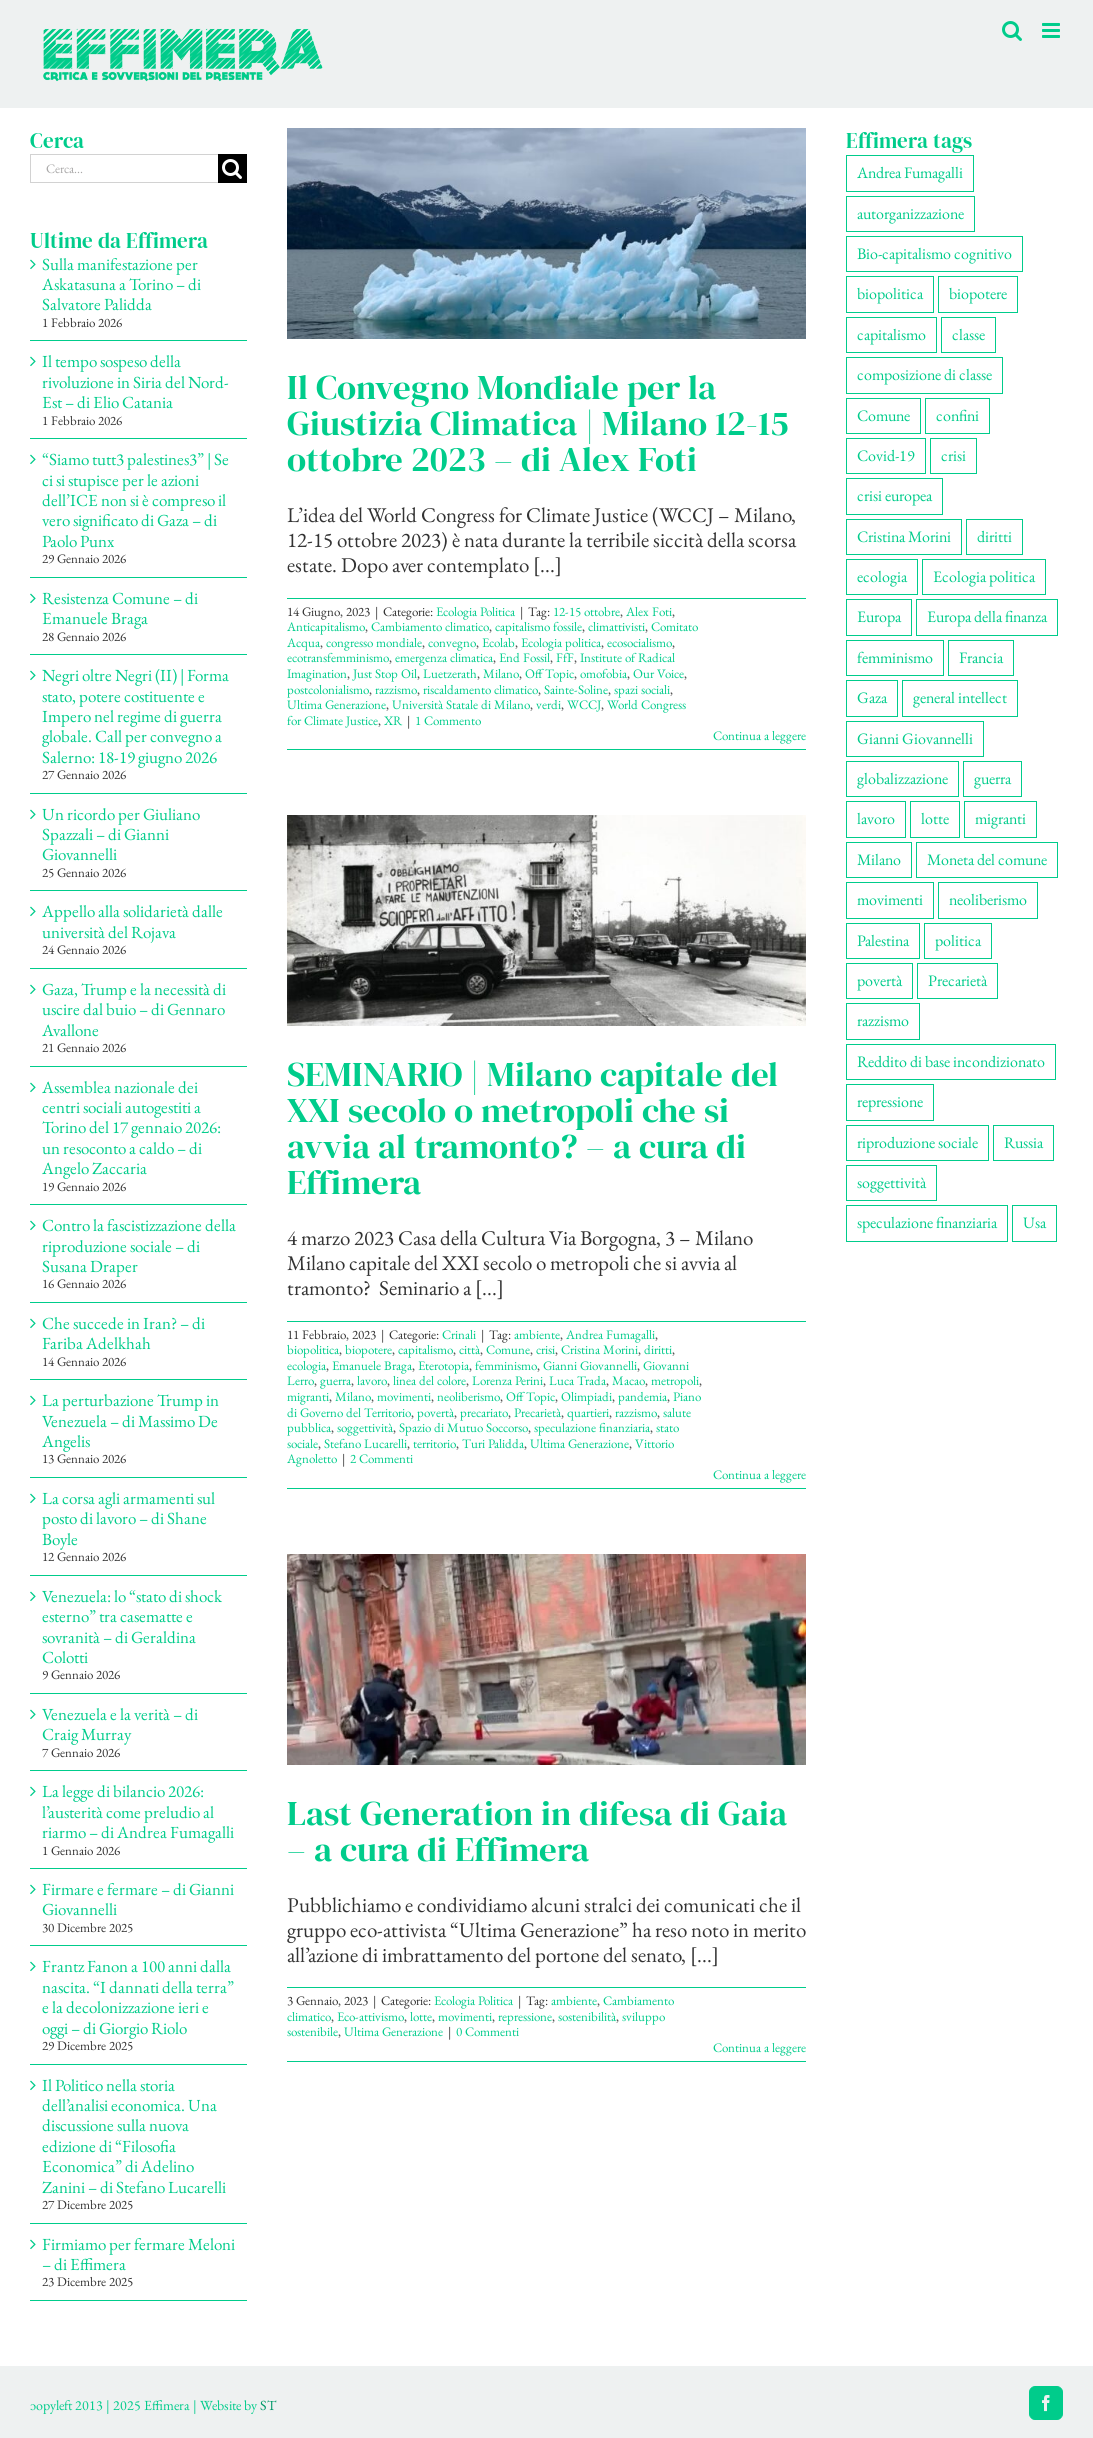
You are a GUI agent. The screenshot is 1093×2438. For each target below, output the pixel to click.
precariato (484, 1412)
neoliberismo (468, 1396)
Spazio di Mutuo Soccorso (463, 1427)
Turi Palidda (493, 1443)
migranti (308, 1396)
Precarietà (537, 1412)
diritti (658, 1349)
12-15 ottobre (586, 611)
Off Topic (549, 673)
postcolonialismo (328, 689)
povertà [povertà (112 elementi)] (879, 980)
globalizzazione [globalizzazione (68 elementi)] (902, 778)
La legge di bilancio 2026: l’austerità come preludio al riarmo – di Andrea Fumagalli (138, 1811)
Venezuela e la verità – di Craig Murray (120, 1724)
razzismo (396, 689)
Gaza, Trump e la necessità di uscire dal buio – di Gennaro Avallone (134, 1009)
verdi (548, 704)
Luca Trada (577, 1380)
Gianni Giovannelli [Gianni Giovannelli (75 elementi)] (915, 738)
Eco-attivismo (370, 2016)
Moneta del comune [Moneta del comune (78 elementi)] (987, 859)
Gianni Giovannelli (590, 1365)
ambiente (537, 1334)
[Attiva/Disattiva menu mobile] (1052, 30)
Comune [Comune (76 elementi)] (883, 415)
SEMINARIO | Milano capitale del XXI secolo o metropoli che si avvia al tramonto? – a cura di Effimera (532, 1128)
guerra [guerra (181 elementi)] (992, 778)
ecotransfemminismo (338, 657)
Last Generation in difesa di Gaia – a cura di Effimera (537, 1831)
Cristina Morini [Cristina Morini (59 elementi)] (904, 536)
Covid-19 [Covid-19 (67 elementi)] (886, 455)
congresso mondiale (374, 642)
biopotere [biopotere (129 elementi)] (978, 293)
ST (268, 2405)
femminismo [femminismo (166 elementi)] (895, 657)
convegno (452, 642)
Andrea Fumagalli (610, 1334)
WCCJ (584, 704)
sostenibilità (587, 2016)
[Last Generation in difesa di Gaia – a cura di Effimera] (546, 1659)
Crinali (459, 1334)
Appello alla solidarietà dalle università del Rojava (132, 921)
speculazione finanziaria (592, 1427)
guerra (335, 1380)
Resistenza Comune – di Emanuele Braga (120, 608)
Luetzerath (450, 673)
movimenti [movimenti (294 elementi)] (890, 899)
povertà (435, 1412)
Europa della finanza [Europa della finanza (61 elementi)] (987, 616)
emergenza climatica (444, 657)
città (469, 1349)
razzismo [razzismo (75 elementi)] (883, 1020)
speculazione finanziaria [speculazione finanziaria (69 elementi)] (927, 1222)
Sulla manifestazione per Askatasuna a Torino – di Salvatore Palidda (121, 284)
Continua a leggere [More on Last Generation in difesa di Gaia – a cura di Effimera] (759, 2047)
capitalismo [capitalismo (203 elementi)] (891, 334)
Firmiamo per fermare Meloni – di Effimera (138, 2254)
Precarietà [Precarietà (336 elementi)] (957, 980)
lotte (421, 2016)
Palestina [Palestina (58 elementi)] (883, 940)
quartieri (588, 1412)
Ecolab (498, 642)
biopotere (368, 1349)
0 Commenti (487, 2031)
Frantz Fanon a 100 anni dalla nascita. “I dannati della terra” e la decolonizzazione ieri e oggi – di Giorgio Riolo (138, 1996)
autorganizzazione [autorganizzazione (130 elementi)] (910, 213)
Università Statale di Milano (461, 704)
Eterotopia (443, 1365)
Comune (508, 1349)
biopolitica (313, 1349)
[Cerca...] (124, 168)
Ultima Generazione (336, 704)
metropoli (675, 1380)
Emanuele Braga (372, 1365)
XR (393, 720)
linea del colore (429, 1380)
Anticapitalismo (326, 626)
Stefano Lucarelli (365, 1443)
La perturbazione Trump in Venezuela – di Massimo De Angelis (130, 1420)
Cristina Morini (599, 1349)
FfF (565, 657)
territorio (434, 1443)
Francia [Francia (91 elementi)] (981, 657)
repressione (525, 2016)
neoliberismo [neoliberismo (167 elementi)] (988, 899)
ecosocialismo (639, 642)
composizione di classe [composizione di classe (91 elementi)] (924, 374)
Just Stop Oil (385, 673)
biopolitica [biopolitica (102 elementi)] (890, 293)
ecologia (306, 1365)
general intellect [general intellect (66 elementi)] (960, 697)
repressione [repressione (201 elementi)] (890, 1101)
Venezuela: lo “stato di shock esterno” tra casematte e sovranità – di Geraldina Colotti (132, 1626)
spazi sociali (642, 689)
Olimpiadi (586, 1396)
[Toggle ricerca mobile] (1012, 30)
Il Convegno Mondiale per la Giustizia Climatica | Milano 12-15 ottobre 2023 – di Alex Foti (538, 423)
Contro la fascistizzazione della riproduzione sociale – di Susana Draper (139, 1245)
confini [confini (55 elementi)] (957, 415)
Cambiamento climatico (430, 626)
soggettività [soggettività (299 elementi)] (891, 1182)
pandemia (642, 1396)
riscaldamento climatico (480, 689)
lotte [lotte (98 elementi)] (935, 818)
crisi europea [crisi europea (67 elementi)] (894, 495)
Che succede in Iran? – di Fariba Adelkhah (123, 1333)
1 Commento (448, 720)
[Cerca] (232, 168)
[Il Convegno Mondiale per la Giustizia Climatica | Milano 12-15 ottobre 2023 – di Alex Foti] (546, 233)
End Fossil (524, 657)
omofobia (603, 673)
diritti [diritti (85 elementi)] (994, 536)
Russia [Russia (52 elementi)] (1023, 1142)
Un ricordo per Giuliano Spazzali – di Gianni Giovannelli (121, 834)
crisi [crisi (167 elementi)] (953, 455)
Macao (628, 1380)
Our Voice (658, 673)
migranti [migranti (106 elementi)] (1000, 818)
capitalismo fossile (538, 626)
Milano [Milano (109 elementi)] (879, 859)
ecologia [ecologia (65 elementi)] (882, 576)
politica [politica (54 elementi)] (958, 940)
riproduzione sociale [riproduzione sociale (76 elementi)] (917, 1142)
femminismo (506, 1365)
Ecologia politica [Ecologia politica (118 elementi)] (984, 576)
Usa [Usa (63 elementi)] (1034, 1222)
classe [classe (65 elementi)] (968, 334)
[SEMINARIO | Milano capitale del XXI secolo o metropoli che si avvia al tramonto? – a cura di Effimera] (546, 920)
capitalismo (425, 1349)
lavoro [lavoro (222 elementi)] (876, 818)
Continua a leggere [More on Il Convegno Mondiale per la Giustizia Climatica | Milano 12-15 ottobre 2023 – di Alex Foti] (759, 735)
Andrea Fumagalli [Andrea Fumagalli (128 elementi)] (910, 172)
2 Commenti (381, 1458)
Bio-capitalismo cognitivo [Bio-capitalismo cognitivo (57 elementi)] (934, 253)
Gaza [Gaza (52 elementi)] (872, 697)
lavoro (372, 1380)
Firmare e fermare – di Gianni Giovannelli (138, 1899)
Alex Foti (649, 611)
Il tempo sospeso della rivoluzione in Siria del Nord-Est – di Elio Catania (135, 381)
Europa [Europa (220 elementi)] (879, 616)
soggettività (365, 1427)
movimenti (404, 1396)
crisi (545, 1349)
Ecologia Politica (475, 611)
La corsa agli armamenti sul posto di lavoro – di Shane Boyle (128, 1518)
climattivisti (616, 626)
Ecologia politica (561, 642)
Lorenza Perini (507, 1380)
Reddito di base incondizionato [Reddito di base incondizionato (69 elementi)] (951, 1061)
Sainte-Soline (576, 689)
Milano (501, 673)
